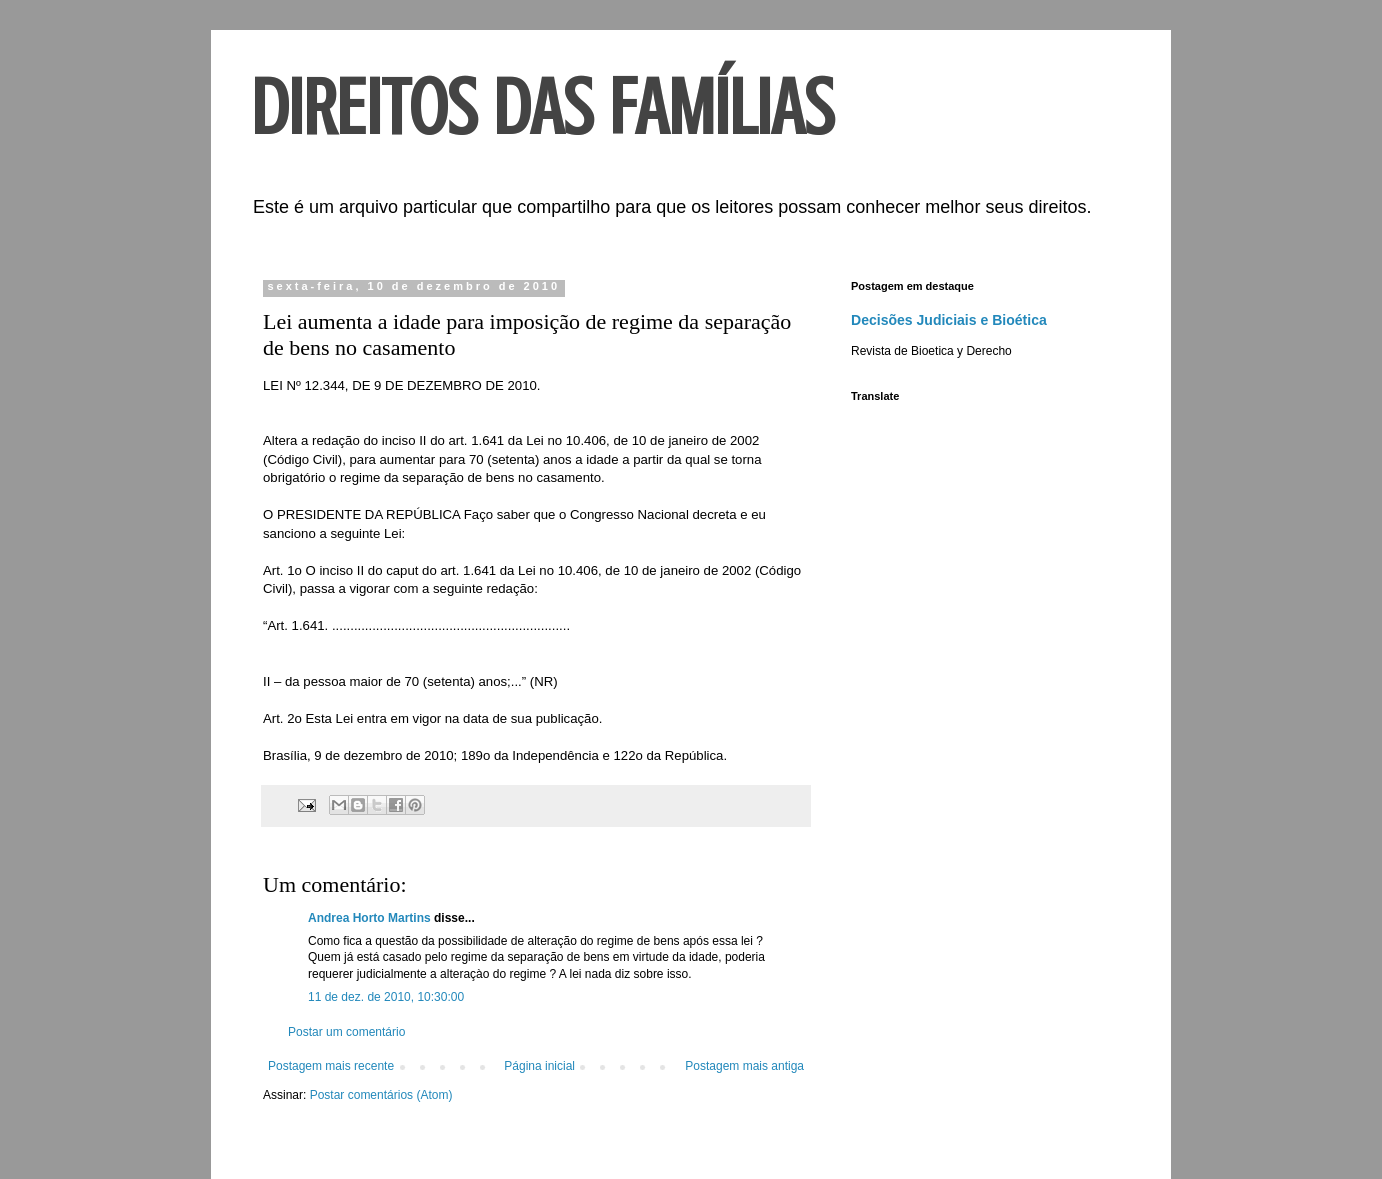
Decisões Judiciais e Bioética (949, 320)
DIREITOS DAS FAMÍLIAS (542, 108)
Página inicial (539, 1066)
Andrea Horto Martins (369, 918)
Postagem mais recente (331, 1066)
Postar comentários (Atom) (381, 1095)
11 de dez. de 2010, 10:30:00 (386, 997)
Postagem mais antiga (744, 1066)
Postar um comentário (346, 1032)
